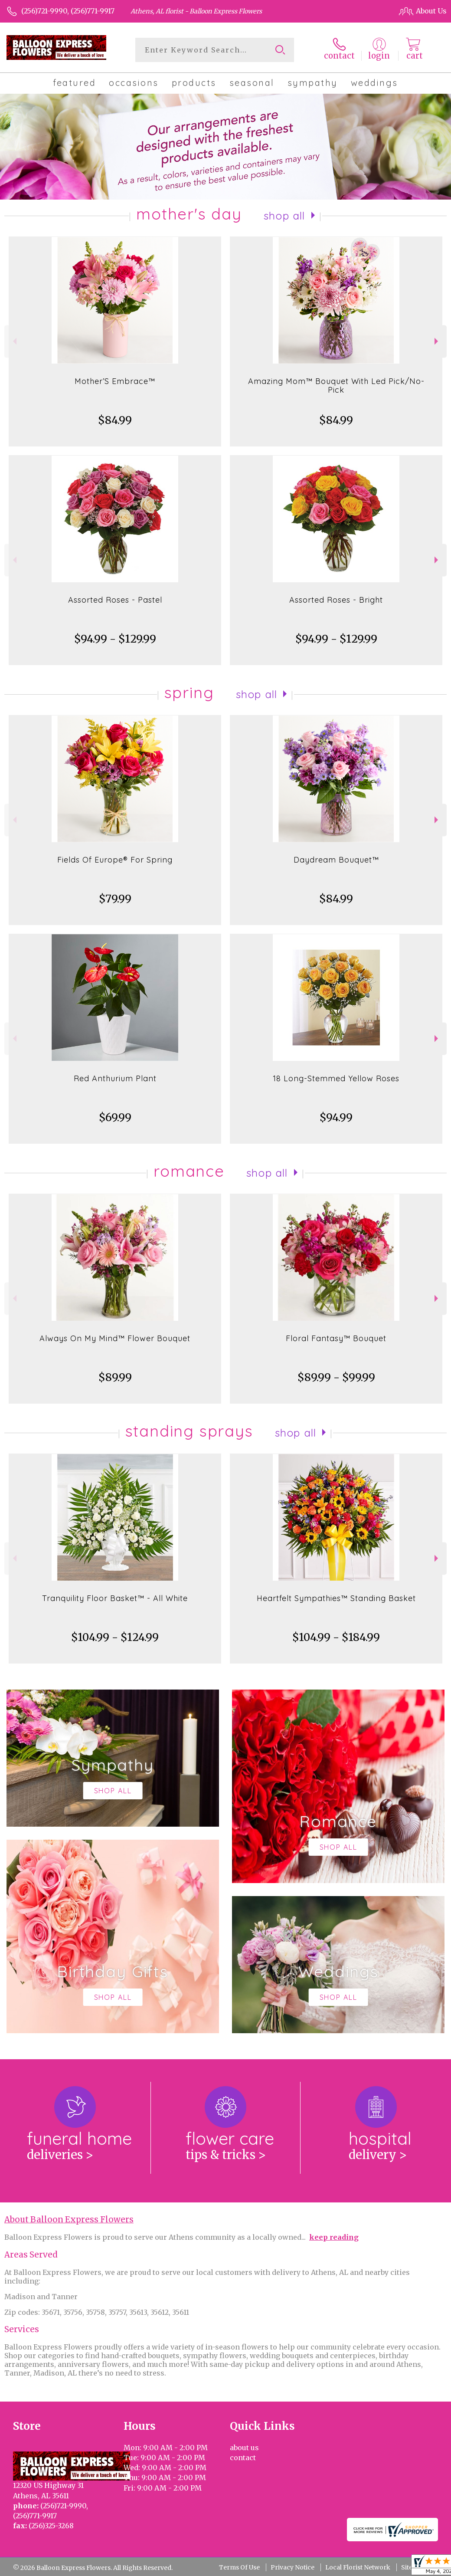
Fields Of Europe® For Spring (115, 860)
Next (437, 341)
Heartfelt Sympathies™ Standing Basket (336, 1598)
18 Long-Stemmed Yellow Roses (336, 1078)
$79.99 (115, 899)
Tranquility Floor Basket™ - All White (115, 1598)
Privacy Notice (292, 2567)
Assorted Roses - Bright (336, 600)
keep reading (334, 2237)
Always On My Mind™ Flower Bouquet (114, 1338)
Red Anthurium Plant (115, 1078)
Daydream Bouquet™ (336, 860)
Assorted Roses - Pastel (115, 600)
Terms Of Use (239, 2567)
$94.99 (336, 1117)
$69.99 (115, 1117)
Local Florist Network (357, 2567)
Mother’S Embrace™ (115, 381)
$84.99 (115, 420)
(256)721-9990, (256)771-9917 (67, 11)
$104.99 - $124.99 (115, 1637)
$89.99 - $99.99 (336, 1377)
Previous (13, 341)
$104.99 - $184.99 (336, 1637)
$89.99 (115, 1377)
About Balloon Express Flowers (69, 2220)
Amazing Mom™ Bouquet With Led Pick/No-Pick (336, 385)
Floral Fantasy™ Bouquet (336, 1338)
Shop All (284, 215)
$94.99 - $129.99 (115, 639)
